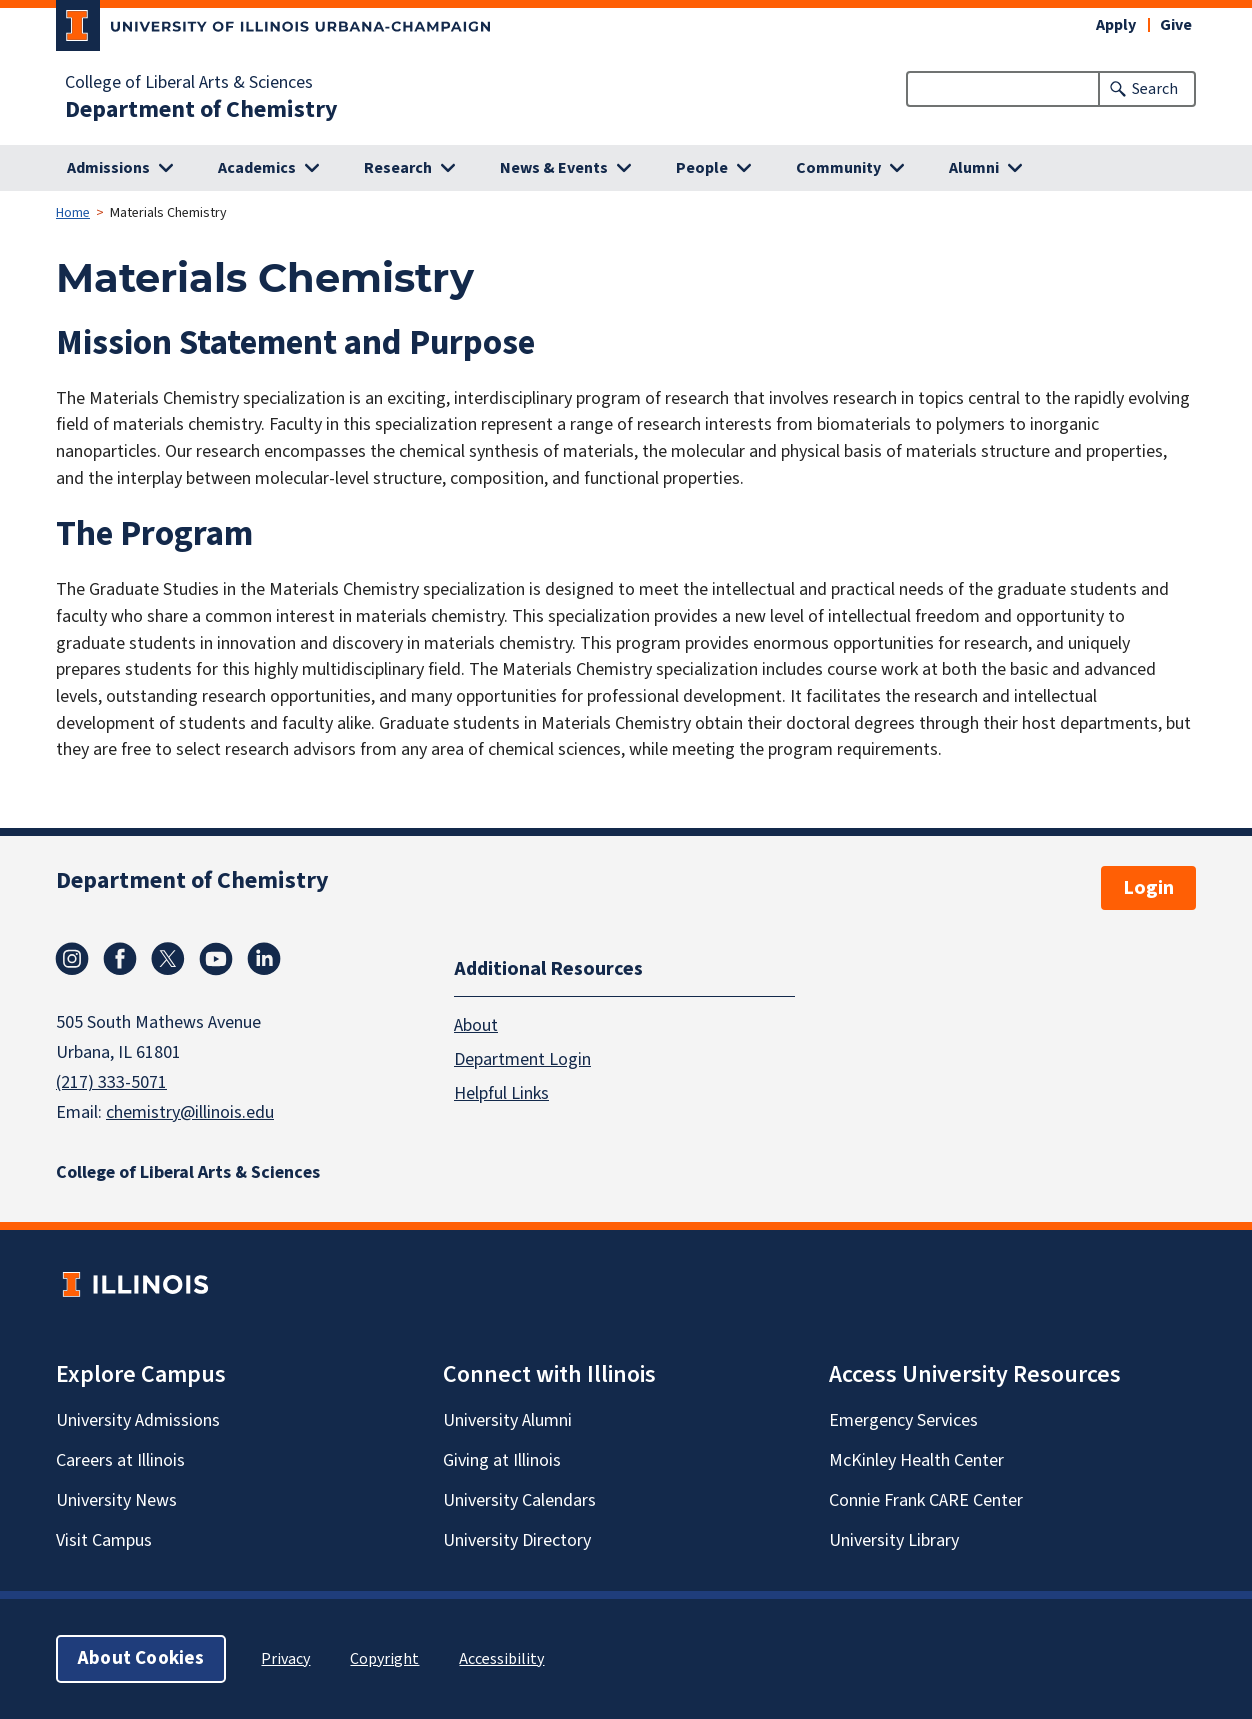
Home (73, 213)
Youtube (216, 959)
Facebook (120, 959)
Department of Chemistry (201, 110)
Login (1148, 888)
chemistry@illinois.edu (190, 1112)
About (476, 1025)
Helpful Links (501, 1093)
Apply (1116, 25)
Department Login (522, 1059)
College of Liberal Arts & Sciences (189, 83)
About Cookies (141, 1658)
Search (1155, 89)
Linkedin (264, 959)
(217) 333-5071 (111, 1082)
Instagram (72, 959)
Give (1176, 25)
